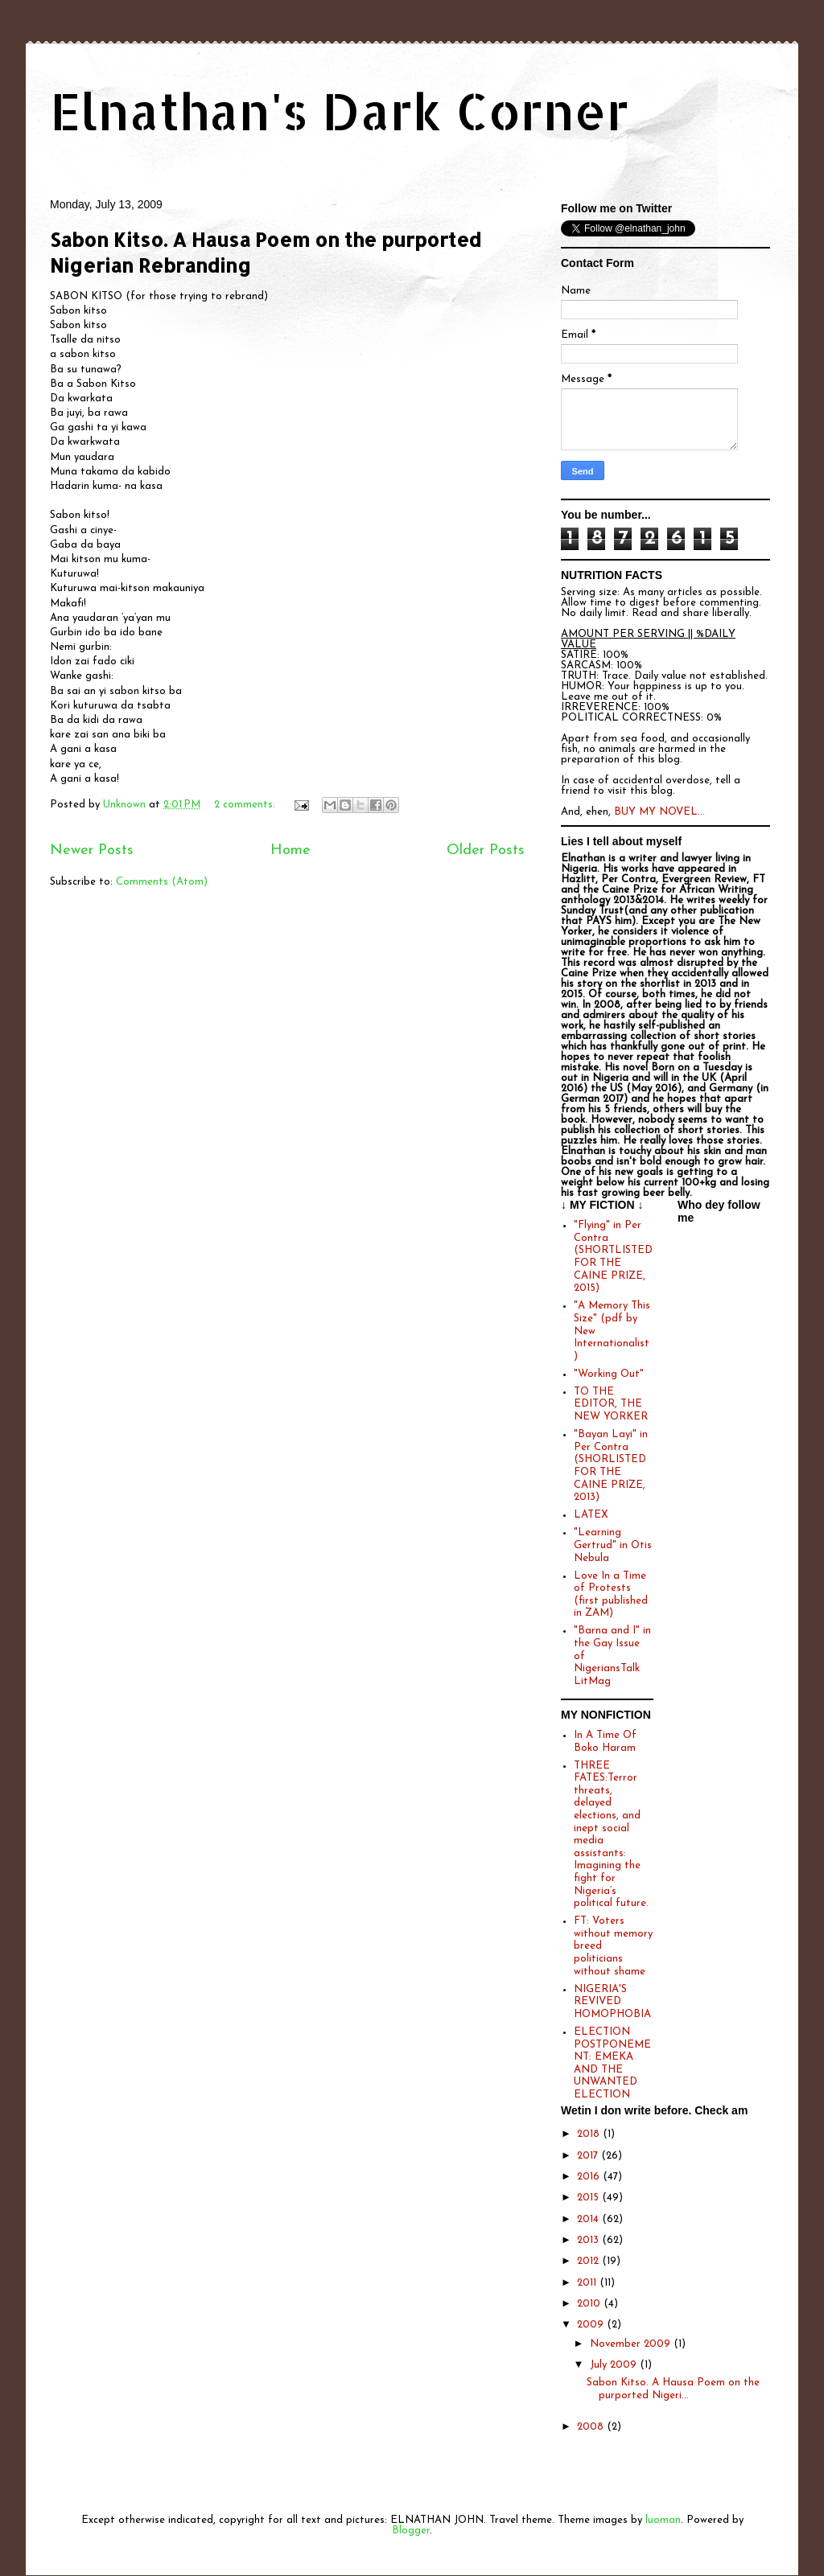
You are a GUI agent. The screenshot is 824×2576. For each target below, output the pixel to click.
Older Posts (486, 850)
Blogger (411, 2530)
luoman (663, 2520)
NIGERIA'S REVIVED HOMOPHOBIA (612, 2001)
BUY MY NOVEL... (659, 812)
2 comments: (246, 804)
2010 (590, 2304)
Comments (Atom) (162, 882)
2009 (592, 2324)
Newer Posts (92, 850)
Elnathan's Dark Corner (339, 110)
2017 (589, 2156)
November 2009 (632, 2344)
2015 (589, 2197)
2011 (588, 2283)
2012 (589, 2261)
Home (290, 850)
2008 (592, 2427)
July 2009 (615, 2365)
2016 (590, 2176)
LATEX (591, 1515)
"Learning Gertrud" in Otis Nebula (613, 1545)
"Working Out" (609, 1374)
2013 (589, 2240)
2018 (590, 2134)
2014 (589, 2219)
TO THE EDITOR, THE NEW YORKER (611, 1404)
